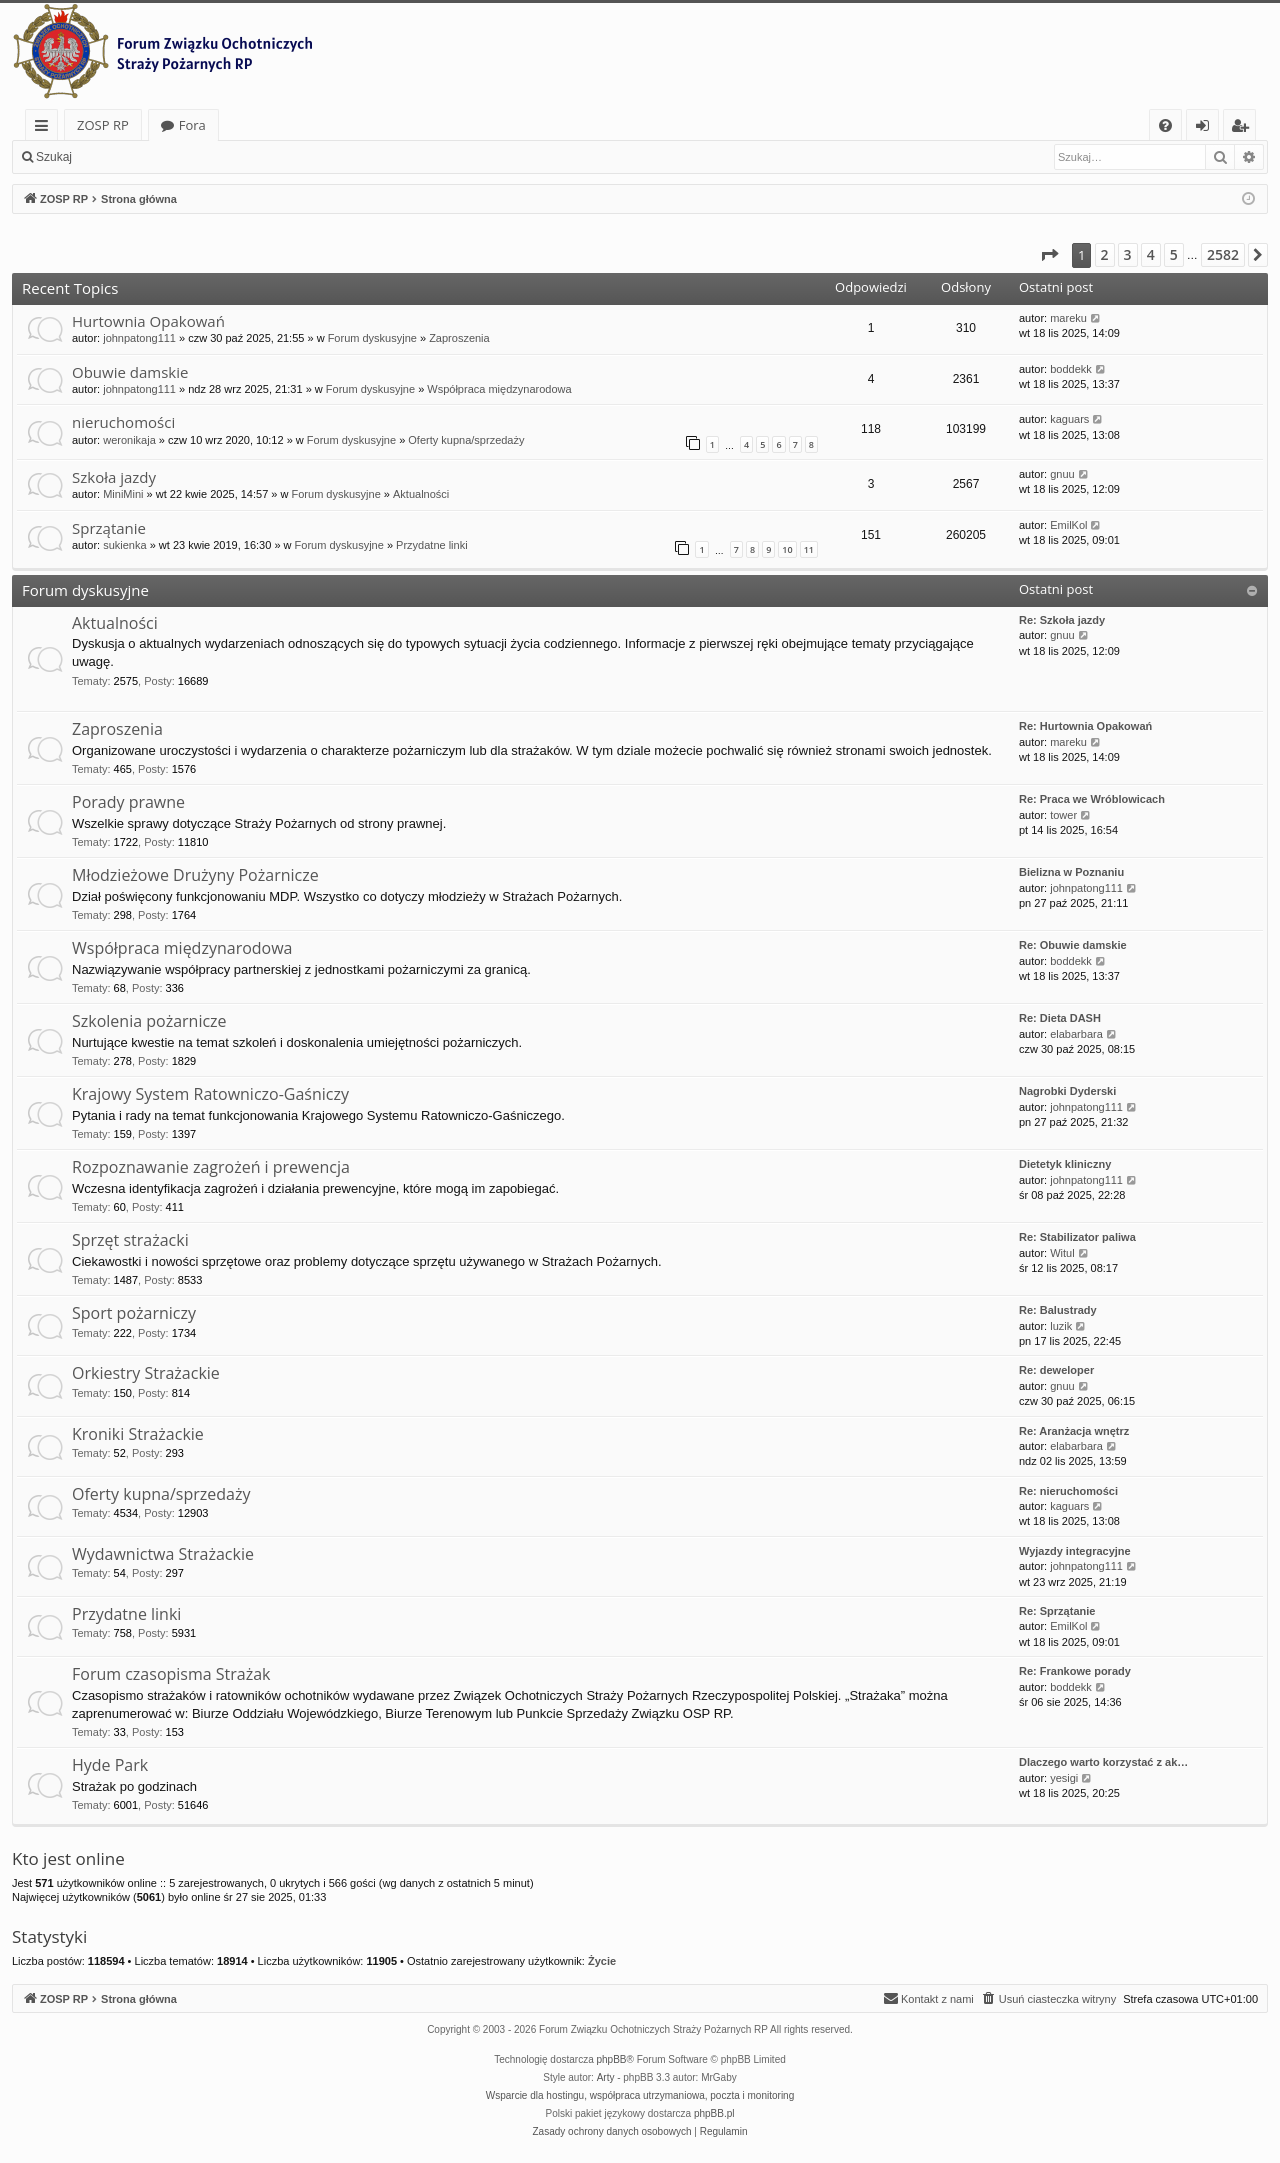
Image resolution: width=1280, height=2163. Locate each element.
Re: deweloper (1056, 1370)
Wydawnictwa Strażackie (163, 1554)
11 (809, 549)
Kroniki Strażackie (138, 1434)
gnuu (1062, 474)
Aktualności (421, 494)
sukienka (124, 545)
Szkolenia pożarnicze (149, 1021)
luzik (1061, 1326)
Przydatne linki (432, 545)
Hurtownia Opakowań (148, 321)
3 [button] (1128, 254)
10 (787, 549)
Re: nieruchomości (1068, 1491)
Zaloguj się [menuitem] (1206, 128)
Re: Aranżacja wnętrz (1074, 1431)
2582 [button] (1223, 254)
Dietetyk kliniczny (1065, 1164)
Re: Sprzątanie (1057, 1611)
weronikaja (129, 440)
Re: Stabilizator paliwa (1077, 1237)
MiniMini (123, 494)
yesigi (1064, 1778)
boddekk (1071, 369)
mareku (1068, 318)
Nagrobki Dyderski (1067, 1091)
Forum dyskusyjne (372, 338)
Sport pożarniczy (134, 1313)
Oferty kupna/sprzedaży (466, 440)
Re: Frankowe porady (1075, 1671)
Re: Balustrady (1058, 1310)
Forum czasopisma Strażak (171, 1674)
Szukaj (54, 157)
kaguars (1069, 419)
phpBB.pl (714, 2113)
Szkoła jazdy (114, 477)
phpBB (612, 2059)
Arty (606, 2077)
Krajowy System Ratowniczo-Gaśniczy (210, 1094)
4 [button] (1151, 254)
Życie (602, 1961)
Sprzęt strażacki (130, 1240)
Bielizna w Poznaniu (1071, 872)
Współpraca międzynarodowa (499, 389)
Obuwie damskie (130, 372)
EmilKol (1068, 525)
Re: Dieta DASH (1060, 1018)
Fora (192, 125)
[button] (1049, 255)
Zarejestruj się (226, 157)
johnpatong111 (139, 338)
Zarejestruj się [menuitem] (1245, 128)
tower (1063, 815)
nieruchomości (123, 422)
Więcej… (45, 128)
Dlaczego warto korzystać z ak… (1103, 1762)
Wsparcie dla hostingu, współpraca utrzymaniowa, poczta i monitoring (640, 2095)
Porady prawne (128, 802)
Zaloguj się (130, 157)
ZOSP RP (103, 125)
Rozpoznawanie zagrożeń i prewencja (211, 1167)
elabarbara (1076, 1034)
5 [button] (1174, 254)
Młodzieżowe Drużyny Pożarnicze (195, 875)
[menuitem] (1165, 125)
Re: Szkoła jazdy (1062, 620)
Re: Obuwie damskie (1073, 945)
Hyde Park (110, 1765)
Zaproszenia (459, 338)
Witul (1062, 1253)
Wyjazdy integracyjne (1075, 1551)
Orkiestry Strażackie (146, 1373)
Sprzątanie (109, 528)
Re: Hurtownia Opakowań (1085, 726)
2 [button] (1105, 254)
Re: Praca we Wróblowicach (1092, 799)
